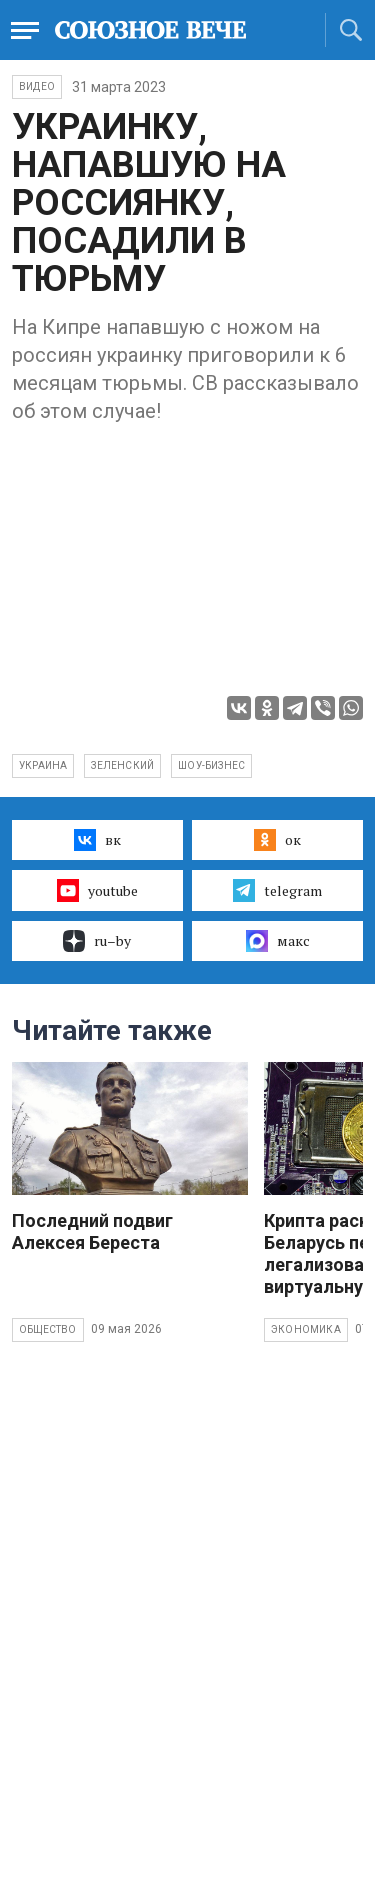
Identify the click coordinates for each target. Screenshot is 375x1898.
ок (277, 840)
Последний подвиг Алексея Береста (92, 1231)
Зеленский (122, 765)
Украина (43, 765)
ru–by (97, 941)
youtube (97, 890)
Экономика (306, 1329)
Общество (48, 1329)
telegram (277, 890)
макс (278, 941)
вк (97, 840)
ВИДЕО (37, 86)
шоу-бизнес (211, 765)
